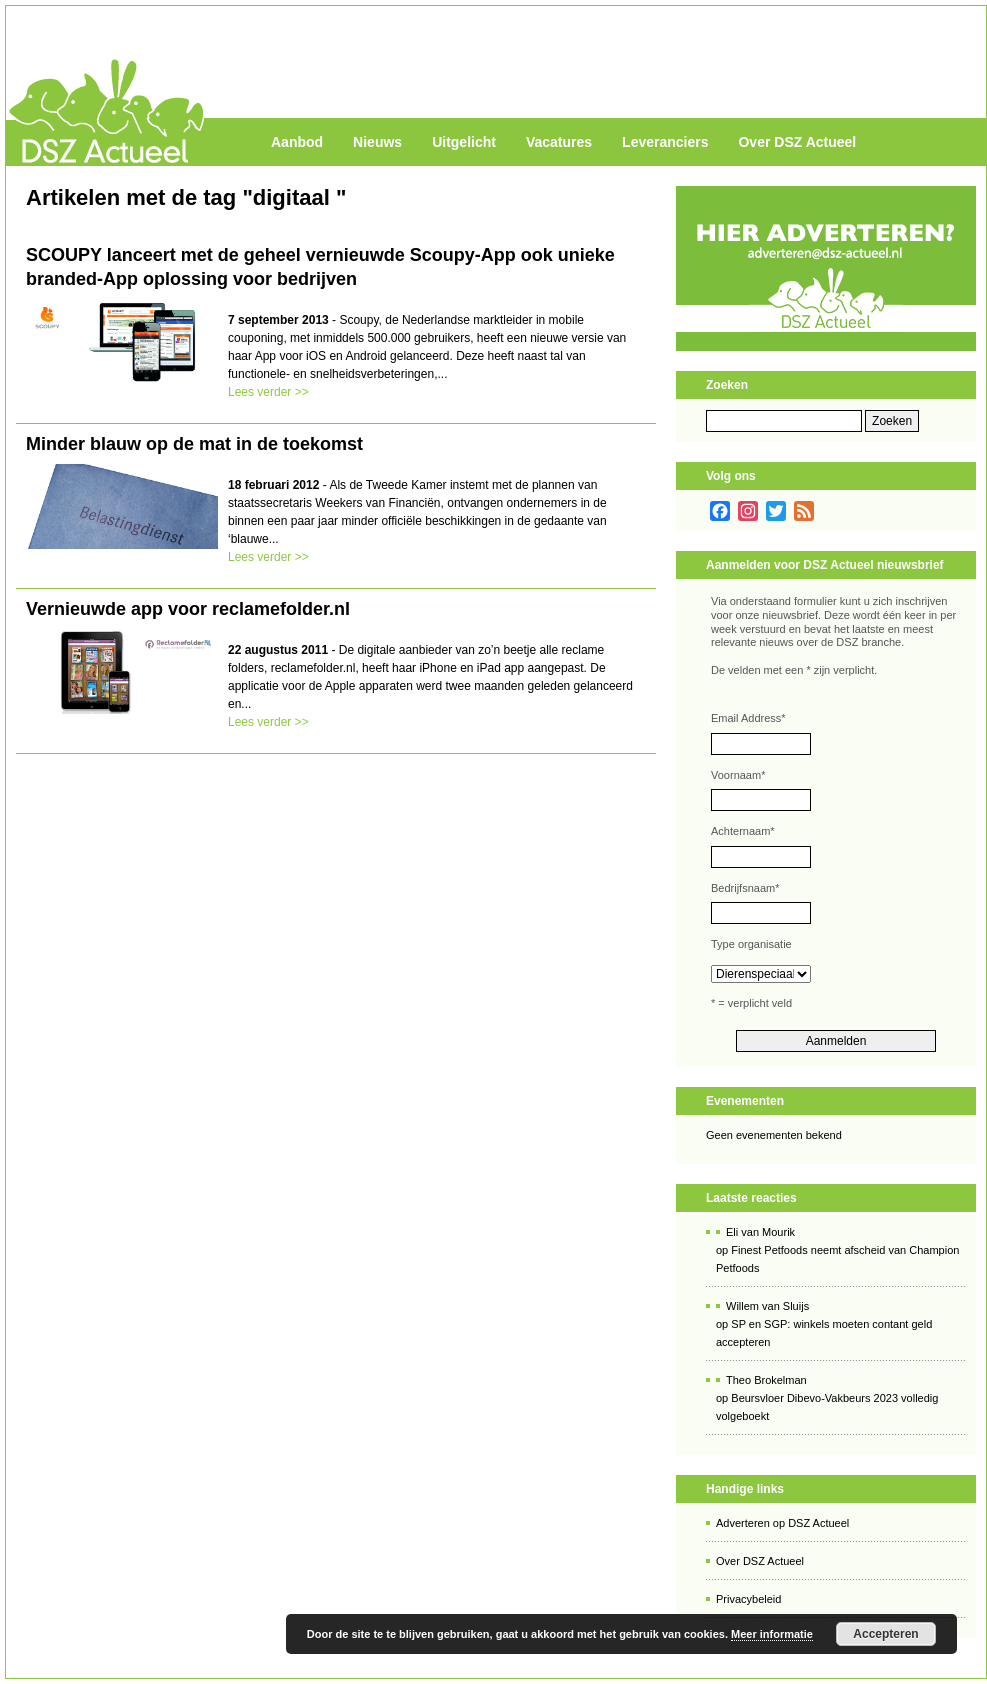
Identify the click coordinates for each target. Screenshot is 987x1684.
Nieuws (377, 142)
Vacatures (559, 142)
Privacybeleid (748, 1599)
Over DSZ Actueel (797, 142)
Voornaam (738, 775)
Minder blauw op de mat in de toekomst (194, 444)
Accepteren (885, 1634)
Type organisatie (751, 944)
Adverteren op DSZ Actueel (782, 1523)
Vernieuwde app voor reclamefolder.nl (188, 609)
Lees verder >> (268, 392)
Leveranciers (665, 142)
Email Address (748, 718)
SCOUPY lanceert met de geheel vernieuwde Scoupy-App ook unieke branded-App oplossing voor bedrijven (320, 267)
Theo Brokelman (766, 1380)
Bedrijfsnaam (745, 888)
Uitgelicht (464, 142)
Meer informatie (772, 1634)
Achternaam (743, 831)
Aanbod (297, 142)
